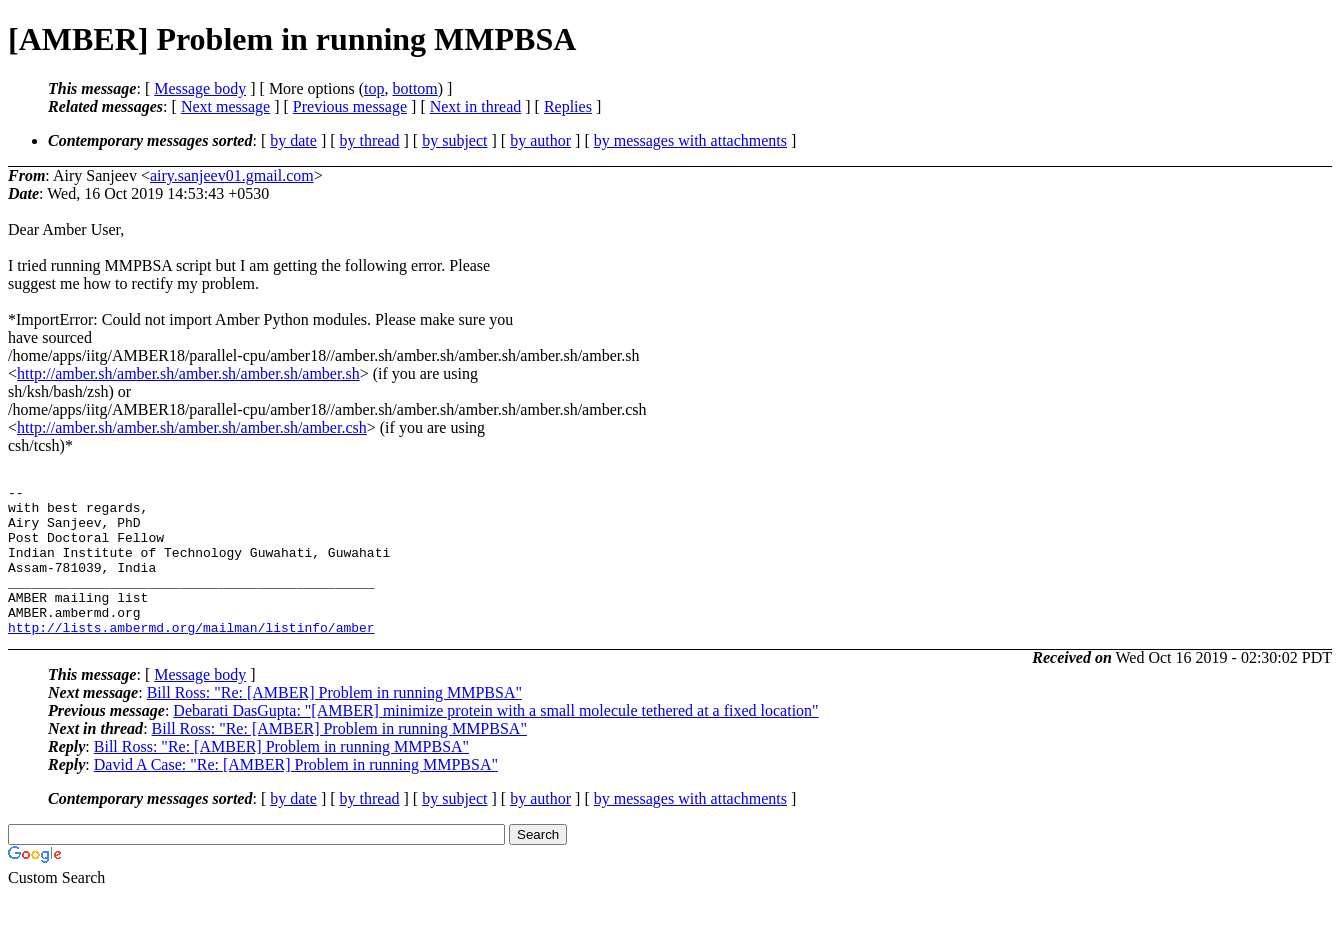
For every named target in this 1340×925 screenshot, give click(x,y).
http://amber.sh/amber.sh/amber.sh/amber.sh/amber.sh (188, 373)
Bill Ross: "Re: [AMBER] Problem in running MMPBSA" (334, 722)
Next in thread (476, 106)
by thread (370, 140)
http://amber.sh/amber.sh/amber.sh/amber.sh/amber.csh (192, 427)
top (374, 88)
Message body (200, 88)
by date (293, 140)
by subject (454, 140)
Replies (568, 106)
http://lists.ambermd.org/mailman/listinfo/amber (191, 657)
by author (540, 140)
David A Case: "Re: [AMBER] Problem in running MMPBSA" (296, 794)
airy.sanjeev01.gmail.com (232, 175)
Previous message (350, 106)
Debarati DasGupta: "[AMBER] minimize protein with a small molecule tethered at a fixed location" (495, 740)
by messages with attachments (690, 140)
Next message (225, 106)
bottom (414, 88)
